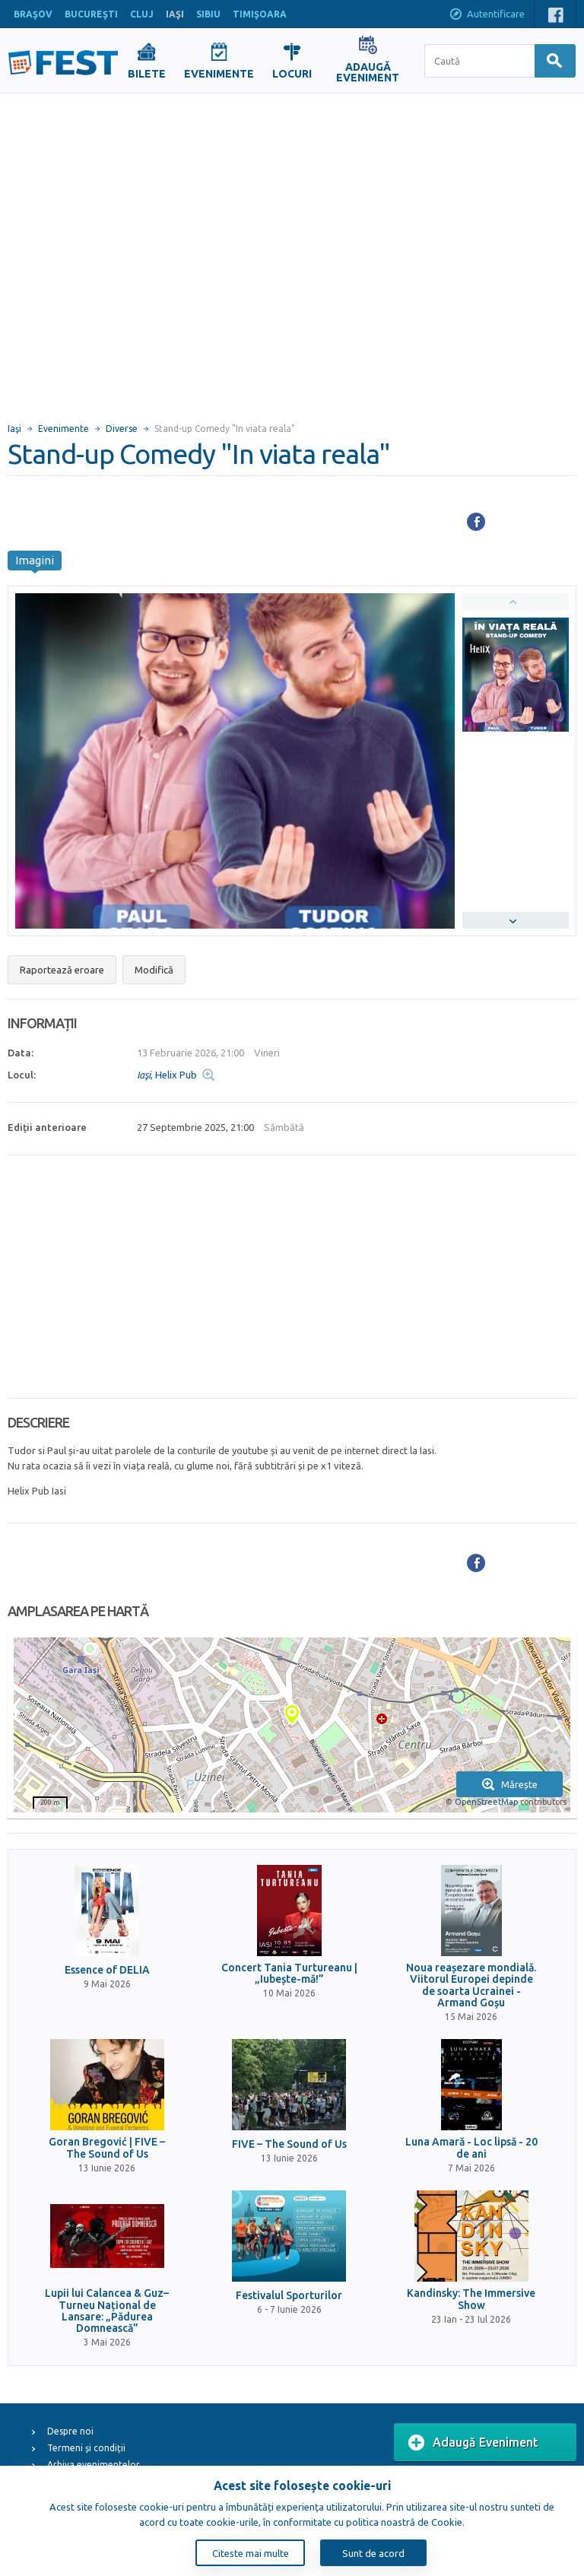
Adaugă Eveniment (473, 2443)
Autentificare (487, 15)
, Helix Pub (167, 1074)
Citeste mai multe (250, 2553)
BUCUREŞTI (91, 14)
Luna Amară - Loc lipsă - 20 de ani (471, 2147)
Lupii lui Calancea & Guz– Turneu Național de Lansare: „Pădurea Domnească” (107, 2311)
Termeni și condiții (86, 2448)
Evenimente (63, 429)
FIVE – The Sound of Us (289, 2144)
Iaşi (14, 429)
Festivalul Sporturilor (289, 2295)
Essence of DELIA (107, 1970)
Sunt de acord (373, 2553)
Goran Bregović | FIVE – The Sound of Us (107, 2147)
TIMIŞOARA (260, 14)
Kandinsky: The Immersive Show (471, 2299)
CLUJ (142, 14)
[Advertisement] (150, 251)
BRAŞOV (33, 14)
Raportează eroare (62, 969)
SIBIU (208, 14)
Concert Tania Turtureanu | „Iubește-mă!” (289, 1973)
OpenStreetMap (486, 1801)
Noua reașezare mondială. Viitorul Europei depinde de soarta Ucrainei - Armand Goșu (471, 1985)
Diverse (122, 429)
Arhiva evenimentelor (93, 2465)
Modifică (154, 969)
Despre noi (70, 2431)
